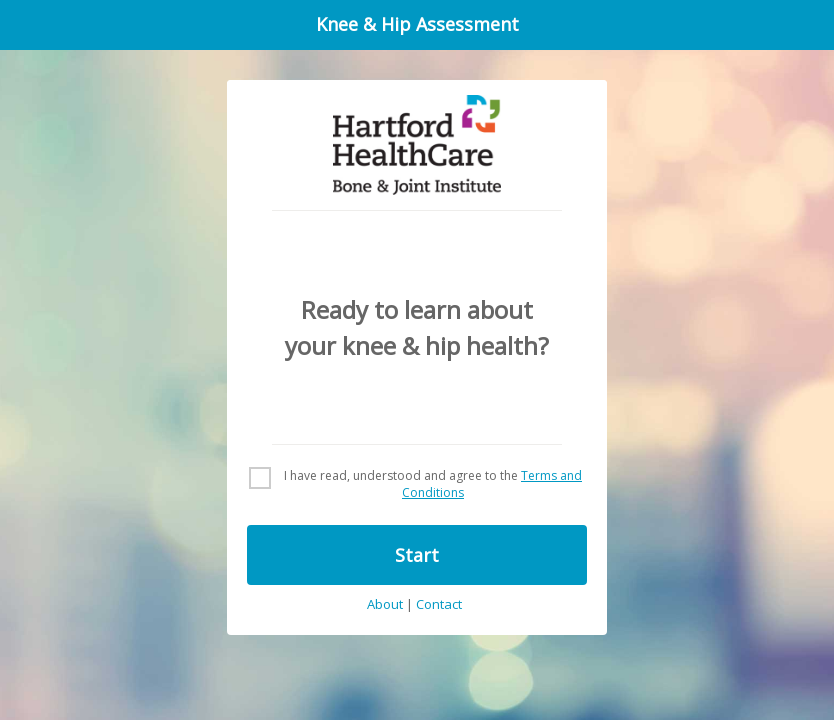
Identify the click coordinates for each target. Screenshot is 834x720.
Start (417, 555)
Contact (439, 605)
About (385, 605)
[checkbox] (417, 485)
